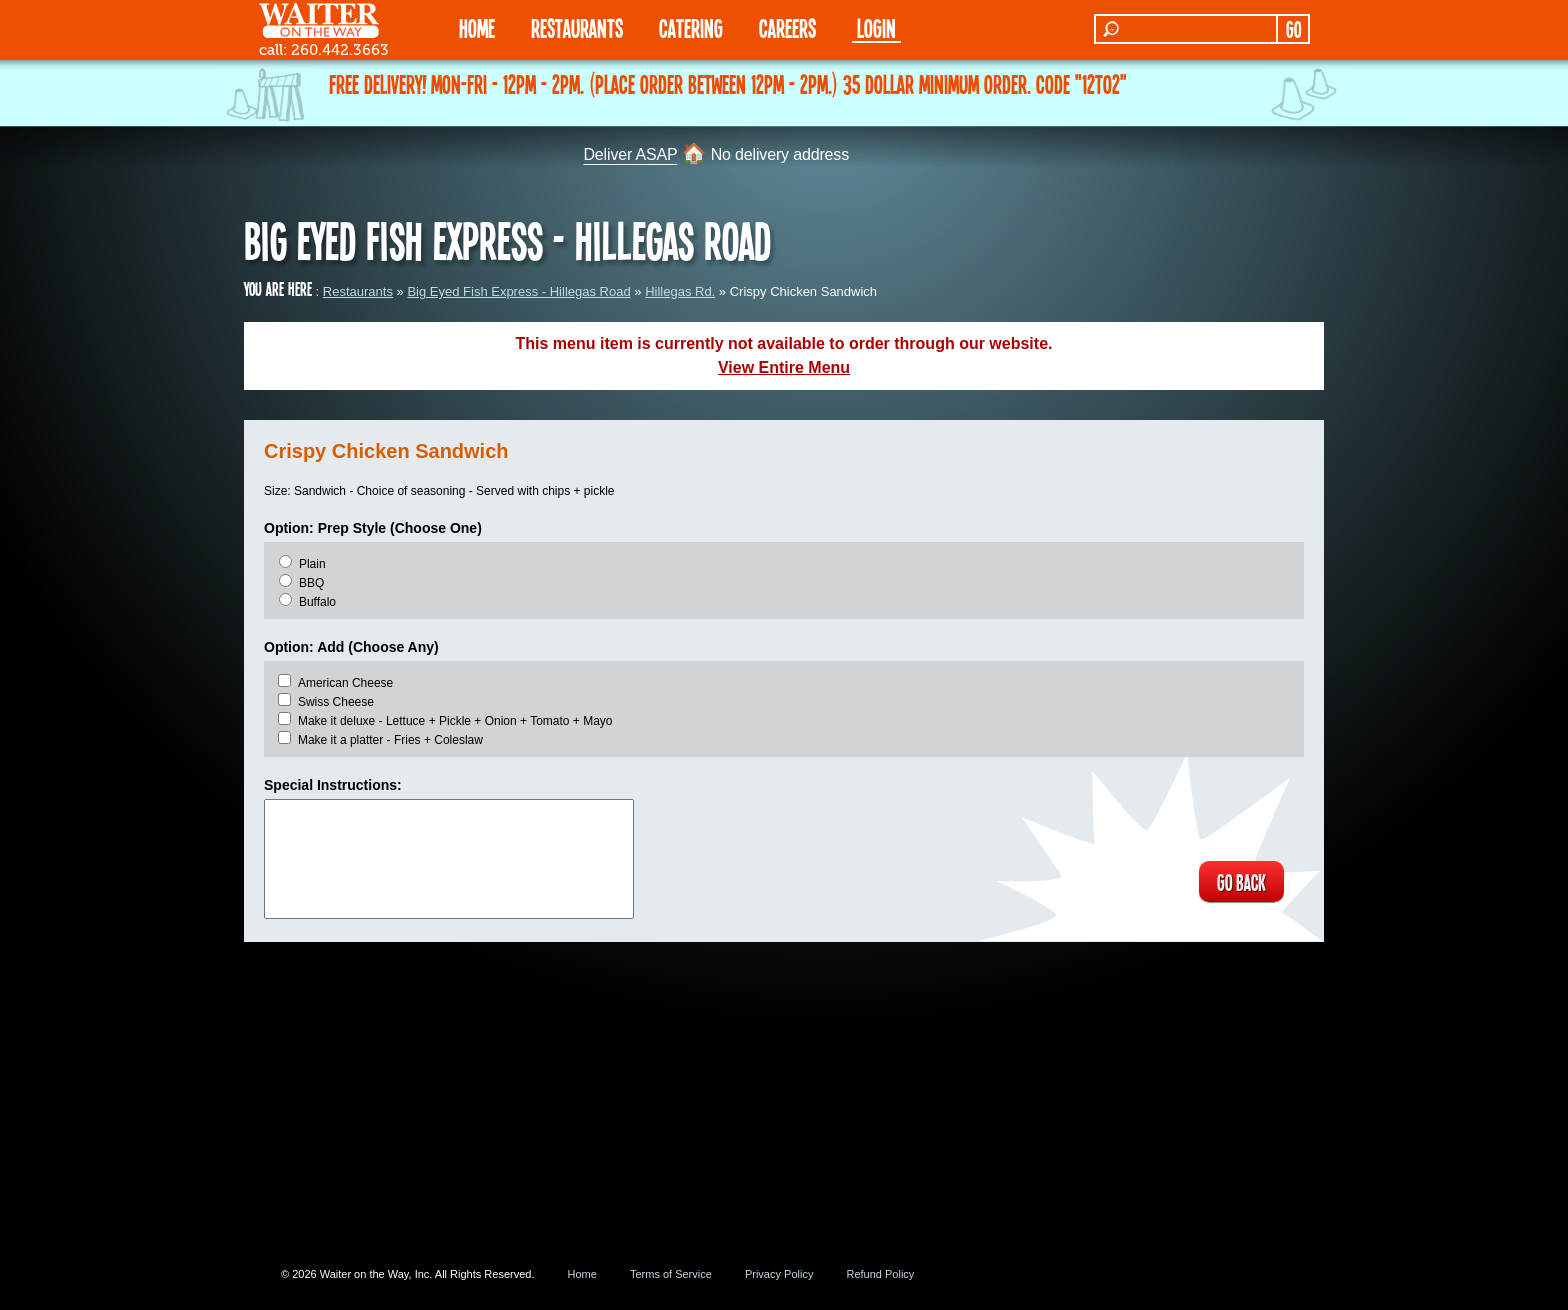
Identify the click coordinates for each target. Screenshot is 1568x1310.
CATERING (691, 27)
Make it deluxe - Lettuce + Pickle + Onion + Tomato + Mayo (455, 721)
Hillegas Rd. (680, 291)
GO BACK (1239, 882)
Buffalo (317, 602)
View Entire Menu (784, 367)
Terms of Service (671, 1274)
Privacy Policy (779, 1274)
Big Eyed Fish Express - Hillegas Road (518, 291)
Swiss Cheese (336, 702)
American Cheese (345, 683)
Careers (787, 27)
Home (582, 1274)
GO (1293, 29)
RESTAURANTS (577, 27)
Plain (312, 564)
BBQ (311, 583)
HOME (477, 27)
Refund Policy (880, 1274)
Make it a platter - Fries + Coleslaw (390, 740)
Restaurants (358, 291)
